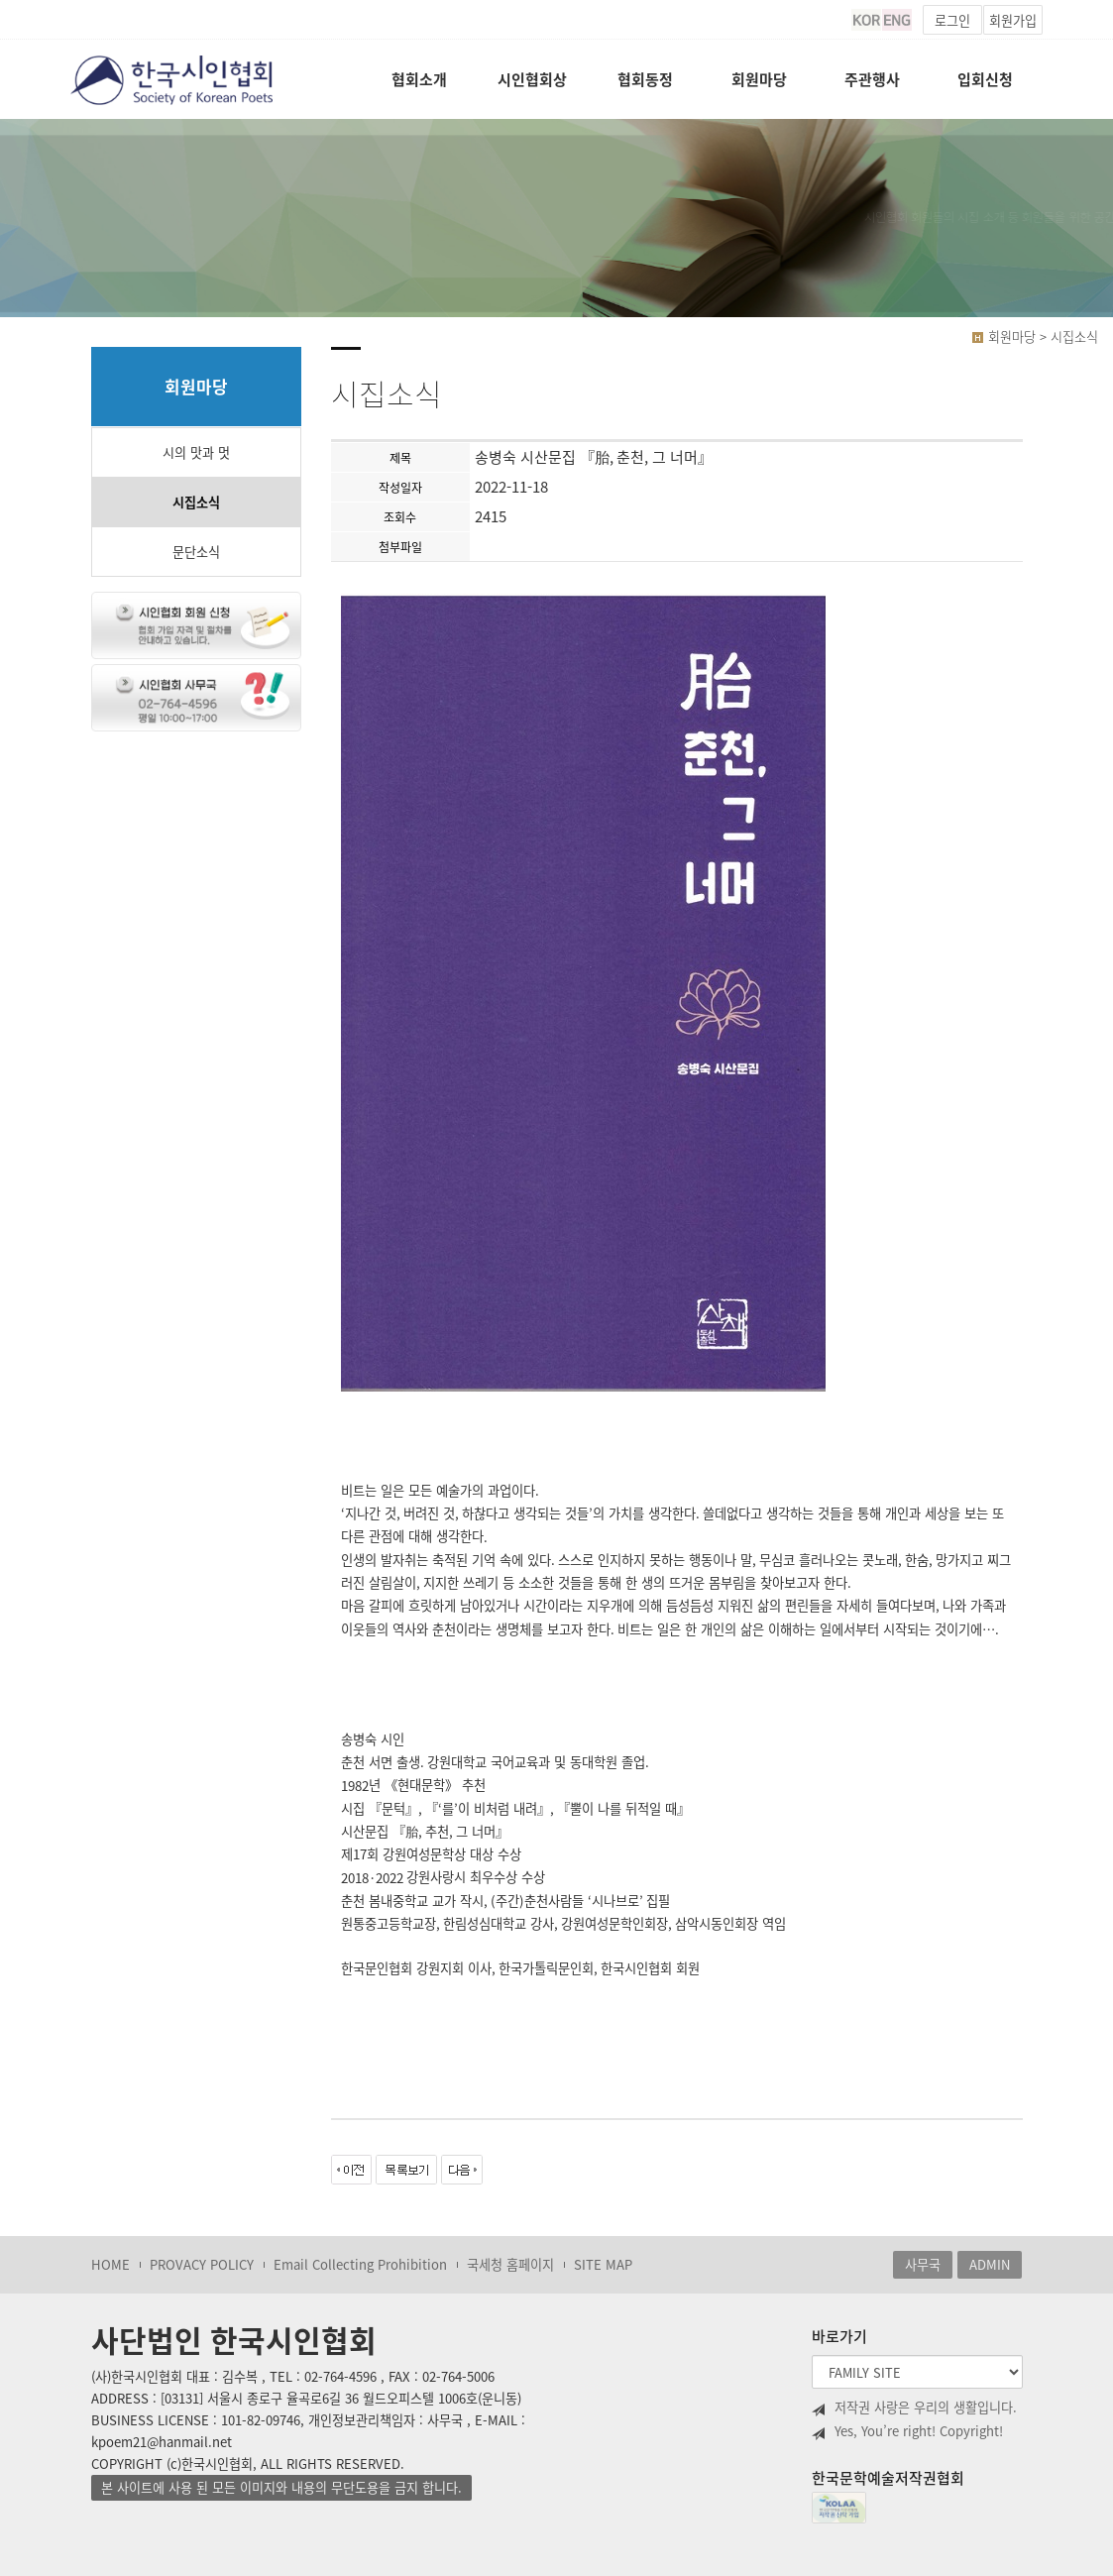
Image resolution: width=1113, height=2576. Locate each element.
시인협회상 (532, 79)
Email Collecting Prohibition (360, 2264)
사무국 (923, 2264)
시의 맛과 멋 (196, 452)
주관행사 (872, 79)
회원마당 (759, 79)
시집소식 (196, 502)
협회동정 (645, 79)
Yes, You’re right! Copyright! (907, 2431)
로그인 (952, 20)
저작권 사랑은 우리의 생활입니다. (914, 2407)
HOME (110, 2264)
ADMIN (989, 2264)
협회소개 (419, 79)
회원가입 (1013, 20)
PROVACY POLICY (202, 2264)
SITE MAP (603, 2264)
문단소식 (196, 551)
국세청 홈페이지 (510, 2264)
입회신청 (985, 79)
